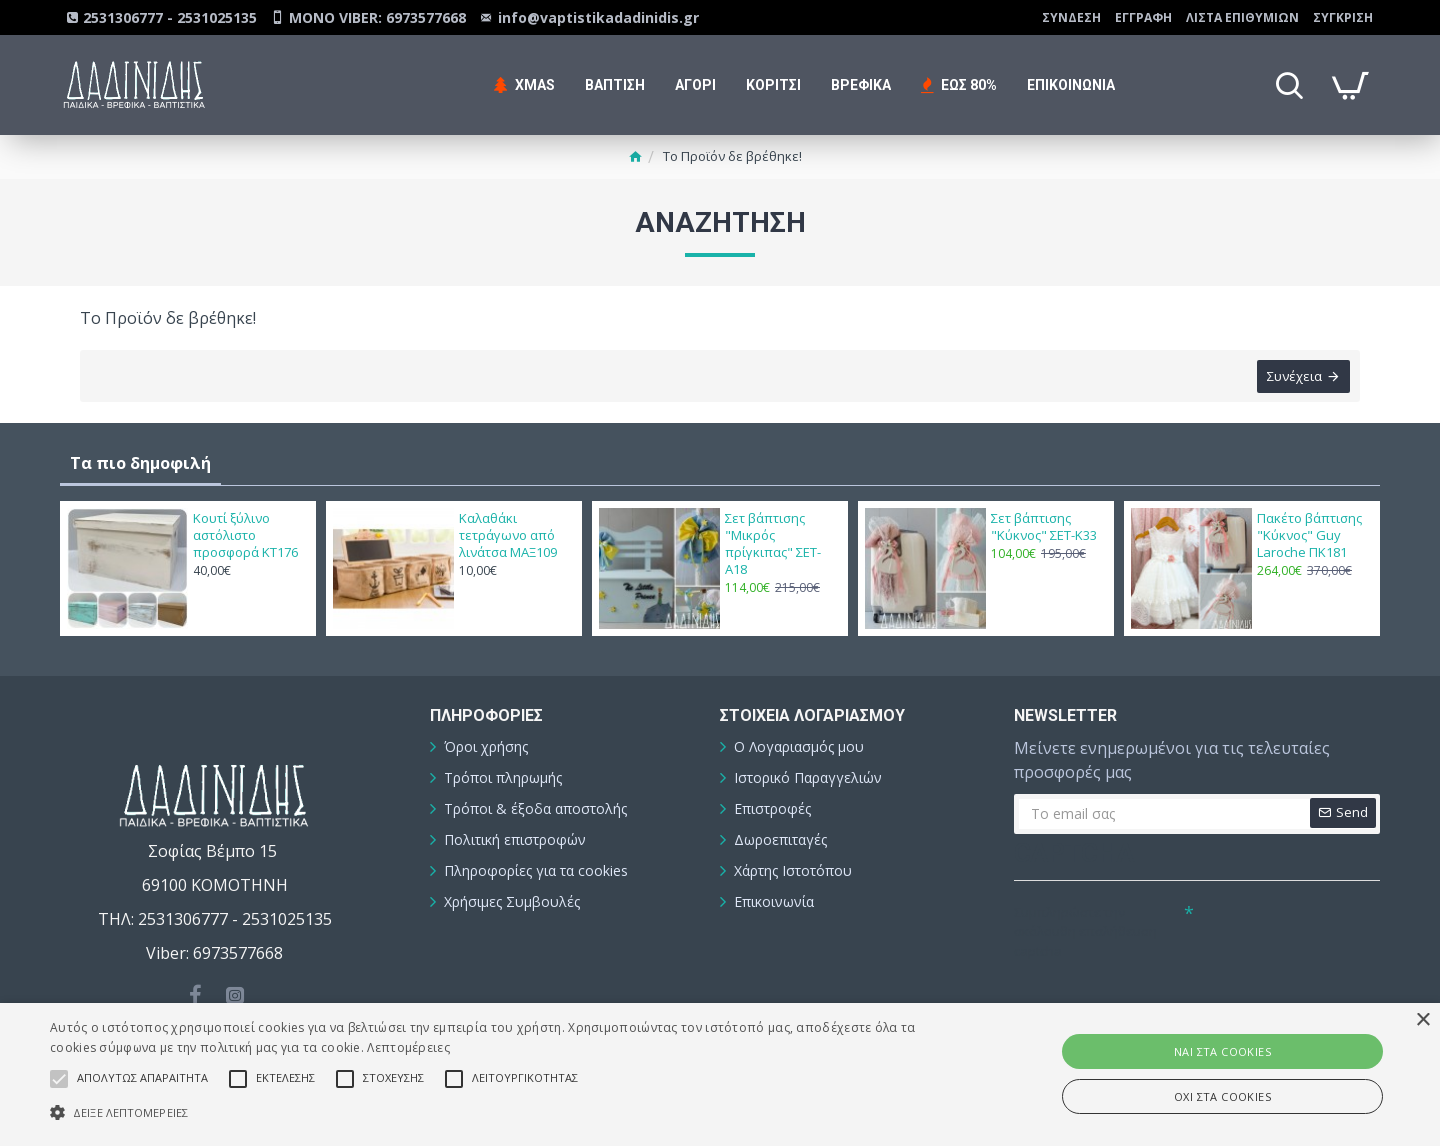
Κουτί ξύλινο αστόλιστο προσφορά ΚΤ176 (245, 535)
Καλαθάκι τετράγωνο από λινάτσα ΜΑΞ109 (508, 535)
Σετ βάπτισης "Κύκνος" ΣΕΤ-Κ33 (1044, 527)
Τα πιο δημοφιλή (140, 463)
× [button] (1422, 1020)
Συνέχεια (1294, 376)
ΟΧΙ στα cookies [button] (1222, 1096)
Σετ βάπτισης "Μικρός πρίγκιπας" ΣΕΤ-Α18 (773, 544)
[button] (485, 1112)
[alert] (720, 1074)
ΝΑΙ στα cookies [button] (1222, 1051)
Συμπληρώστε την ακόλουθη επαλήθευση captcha (1085, 931)
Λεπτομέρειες (408, 1047)
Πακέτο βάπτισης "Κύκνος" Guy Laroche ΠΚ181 (1309, 535)
